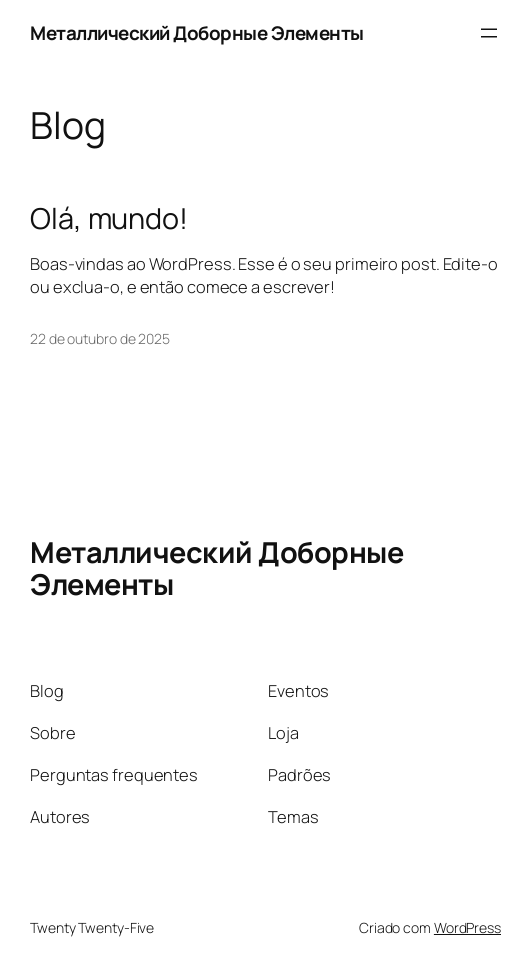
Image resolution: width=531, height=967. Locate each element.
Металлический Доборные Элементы (197, 33)
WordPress (467, 927)
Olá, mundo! (109, 218)
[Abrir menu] (489, 33)
